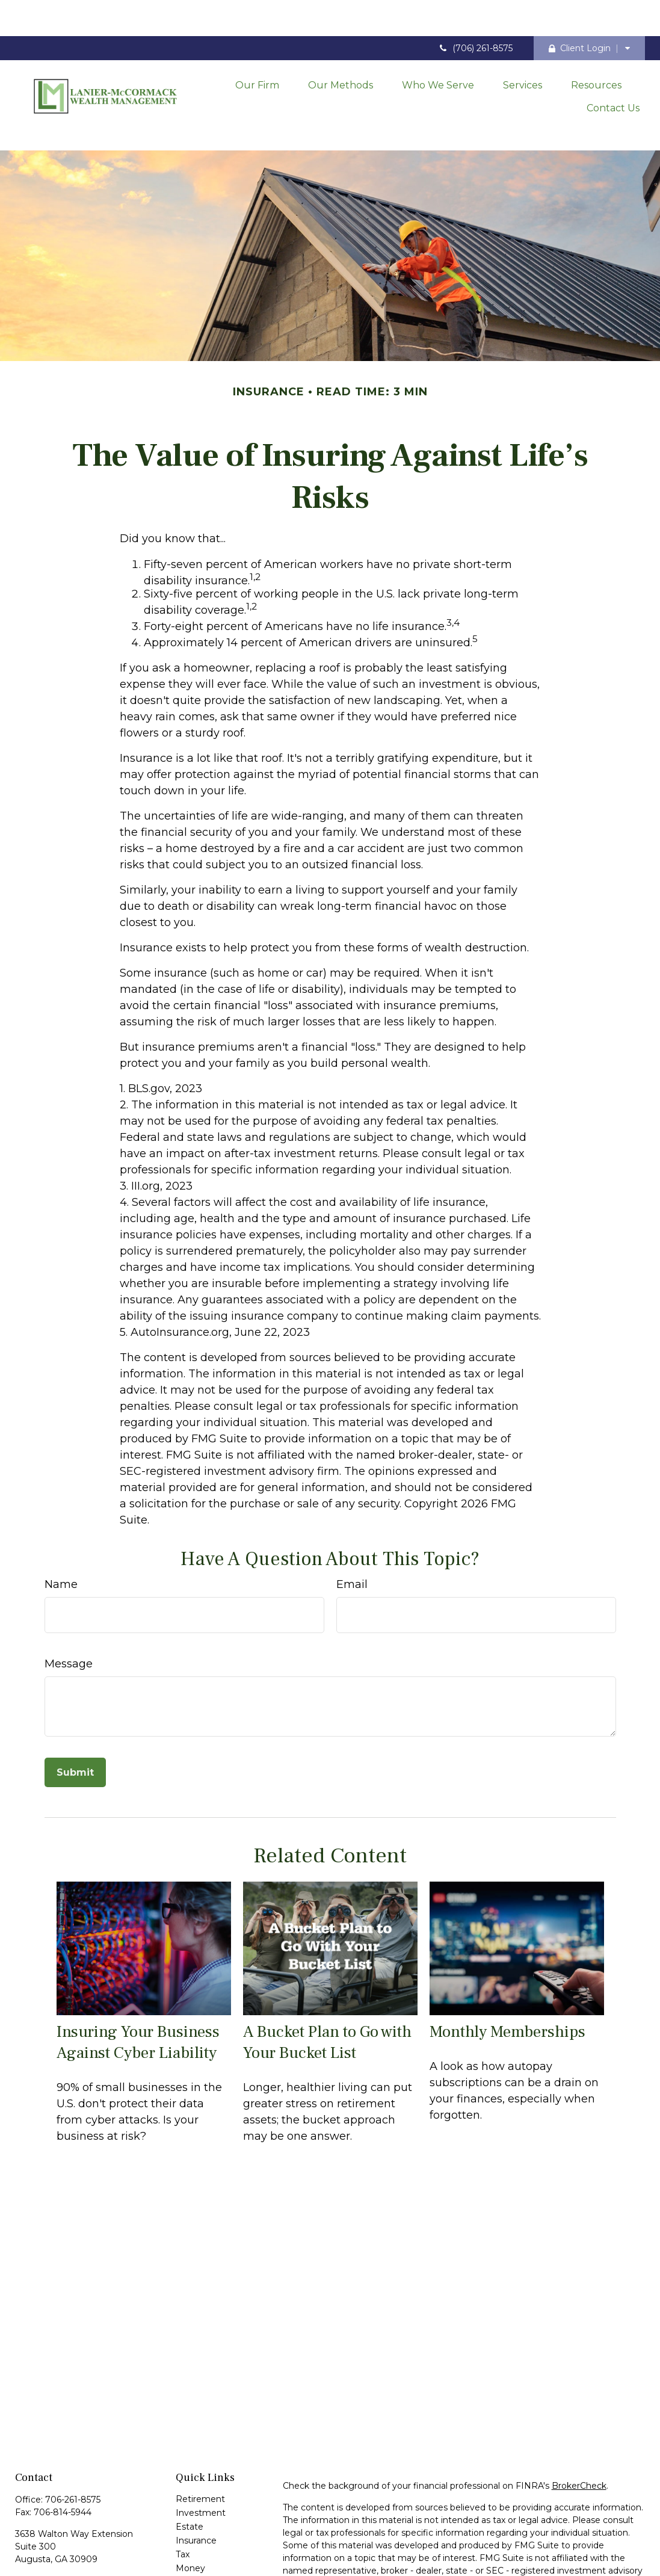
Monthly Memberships (507, 1975)
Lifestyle (193, 2525)
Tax (183, 2497)
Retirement (200, 2442)
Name (61, 1527)
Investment (201, 2456)
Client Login (580, 12)
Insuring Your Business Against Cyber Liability (138, 1986)
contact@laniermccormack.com (82, 2523)
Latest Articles (206, 2539)
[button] (257, 47)
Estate (189, 2470)
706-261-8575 (72, 2443)
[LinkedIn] (44, 2543)
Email (352, 1527)
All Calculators (204, 2567)
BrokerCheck (579, 2429)
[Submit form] (75, 1716)
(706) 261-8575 (475, 12)
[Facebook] (23, 2543)
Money (190, 2511)
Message (69, 1607)
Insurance (196, 2484)
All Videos (196, 2553)
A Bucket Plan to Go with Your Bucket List (327, 1986)
